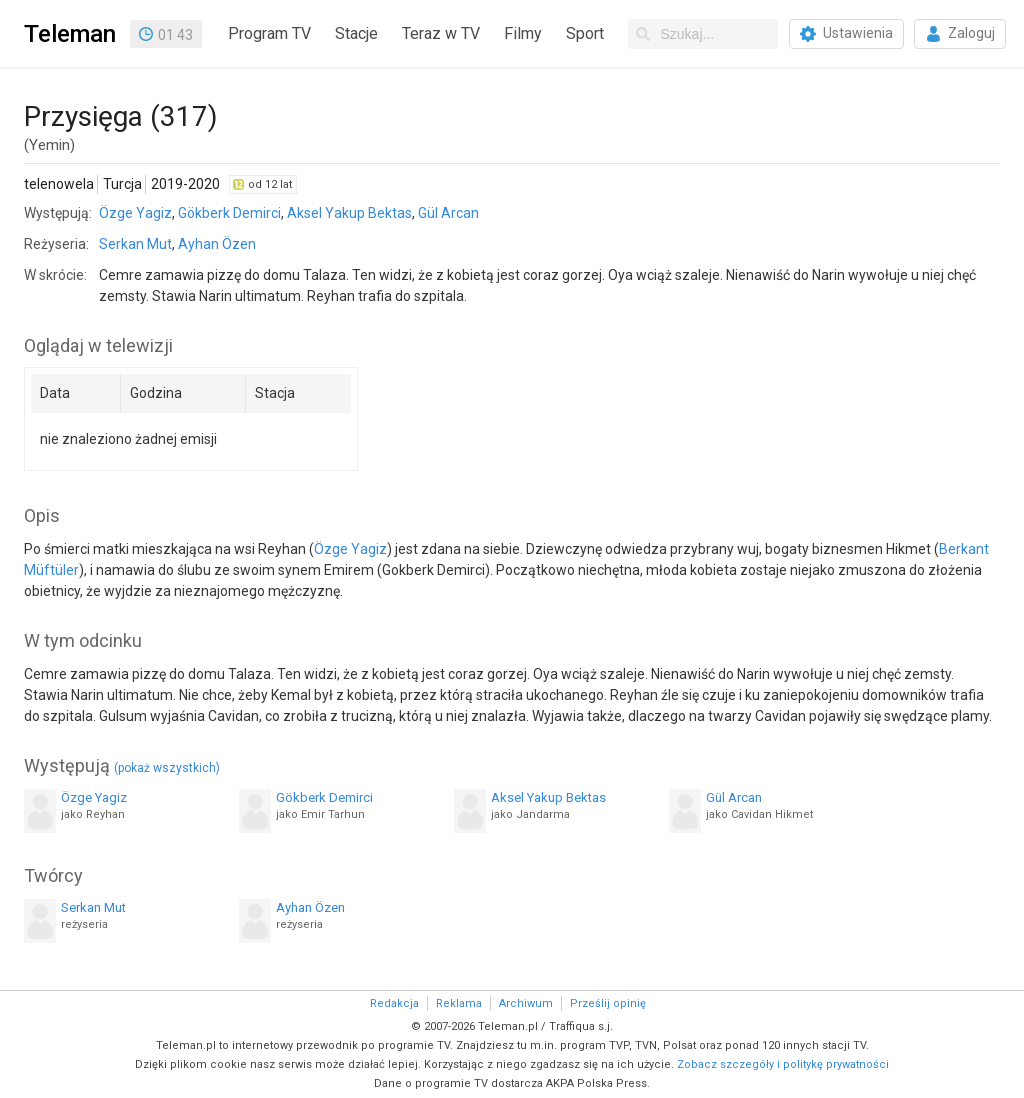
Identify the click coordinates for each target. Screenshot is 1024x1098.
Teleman (70, 34)
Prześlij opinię (608, 1003)
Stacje (356, 33)
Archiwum (526, 1003)
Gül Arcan (448, 213)
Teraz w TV (441, 33)
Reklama (459, 1003)
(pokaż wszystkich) (167, 768)
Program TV (269, 33)
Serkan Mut (135, 244)
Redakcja (394, 1003)
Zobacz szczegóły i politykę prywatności (783, 1064)
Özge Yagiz (135, 213)
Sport (585, 33)
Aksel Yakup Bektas (349, 213)
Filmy (523, 33)
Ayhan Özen (217, 244)
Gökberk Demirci (229, 213)
